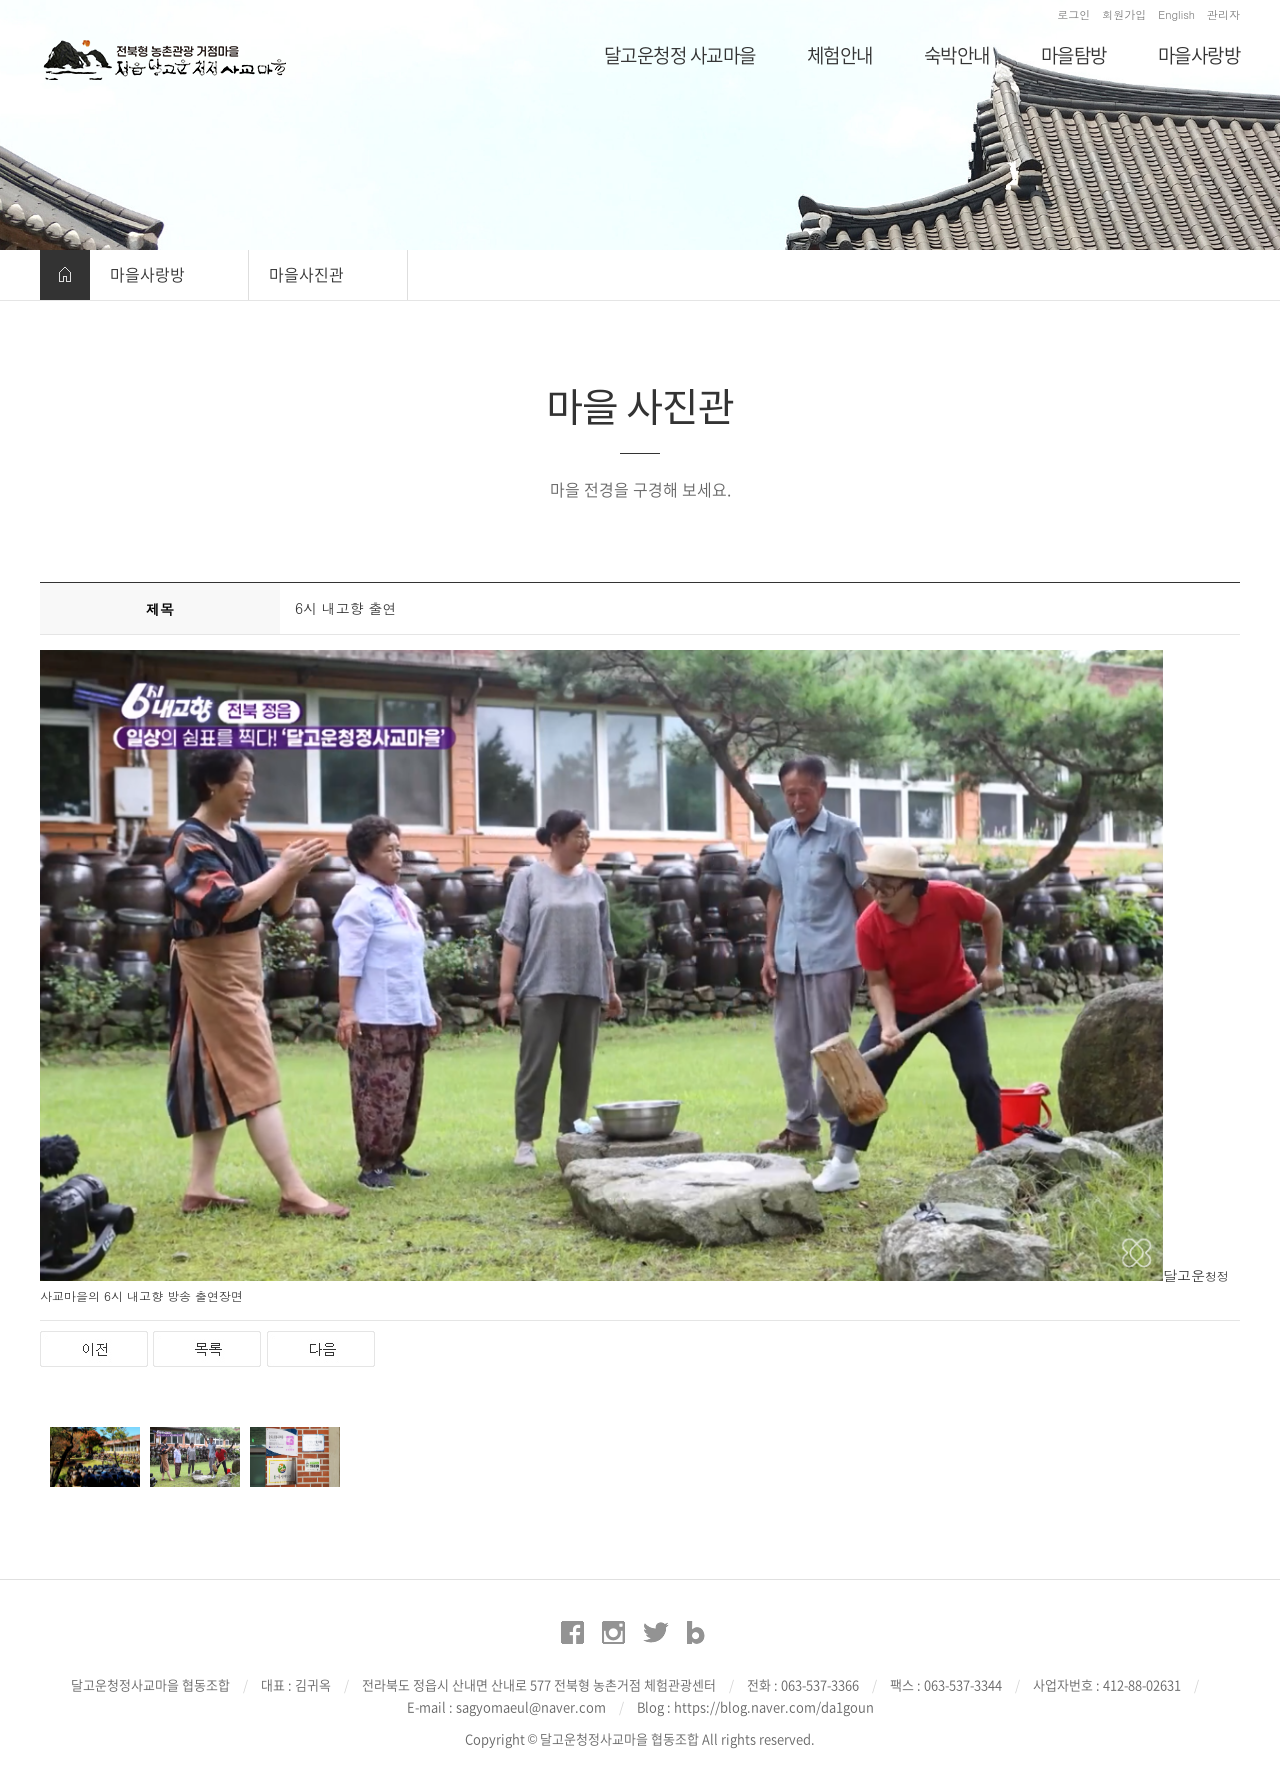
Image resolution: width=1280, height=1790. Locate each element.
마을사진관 (306, 274)
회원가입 (1124, 14)
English (1176, 14)
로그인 (1073, 14)
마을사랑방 (147, 274)
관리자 (1223, 14)
